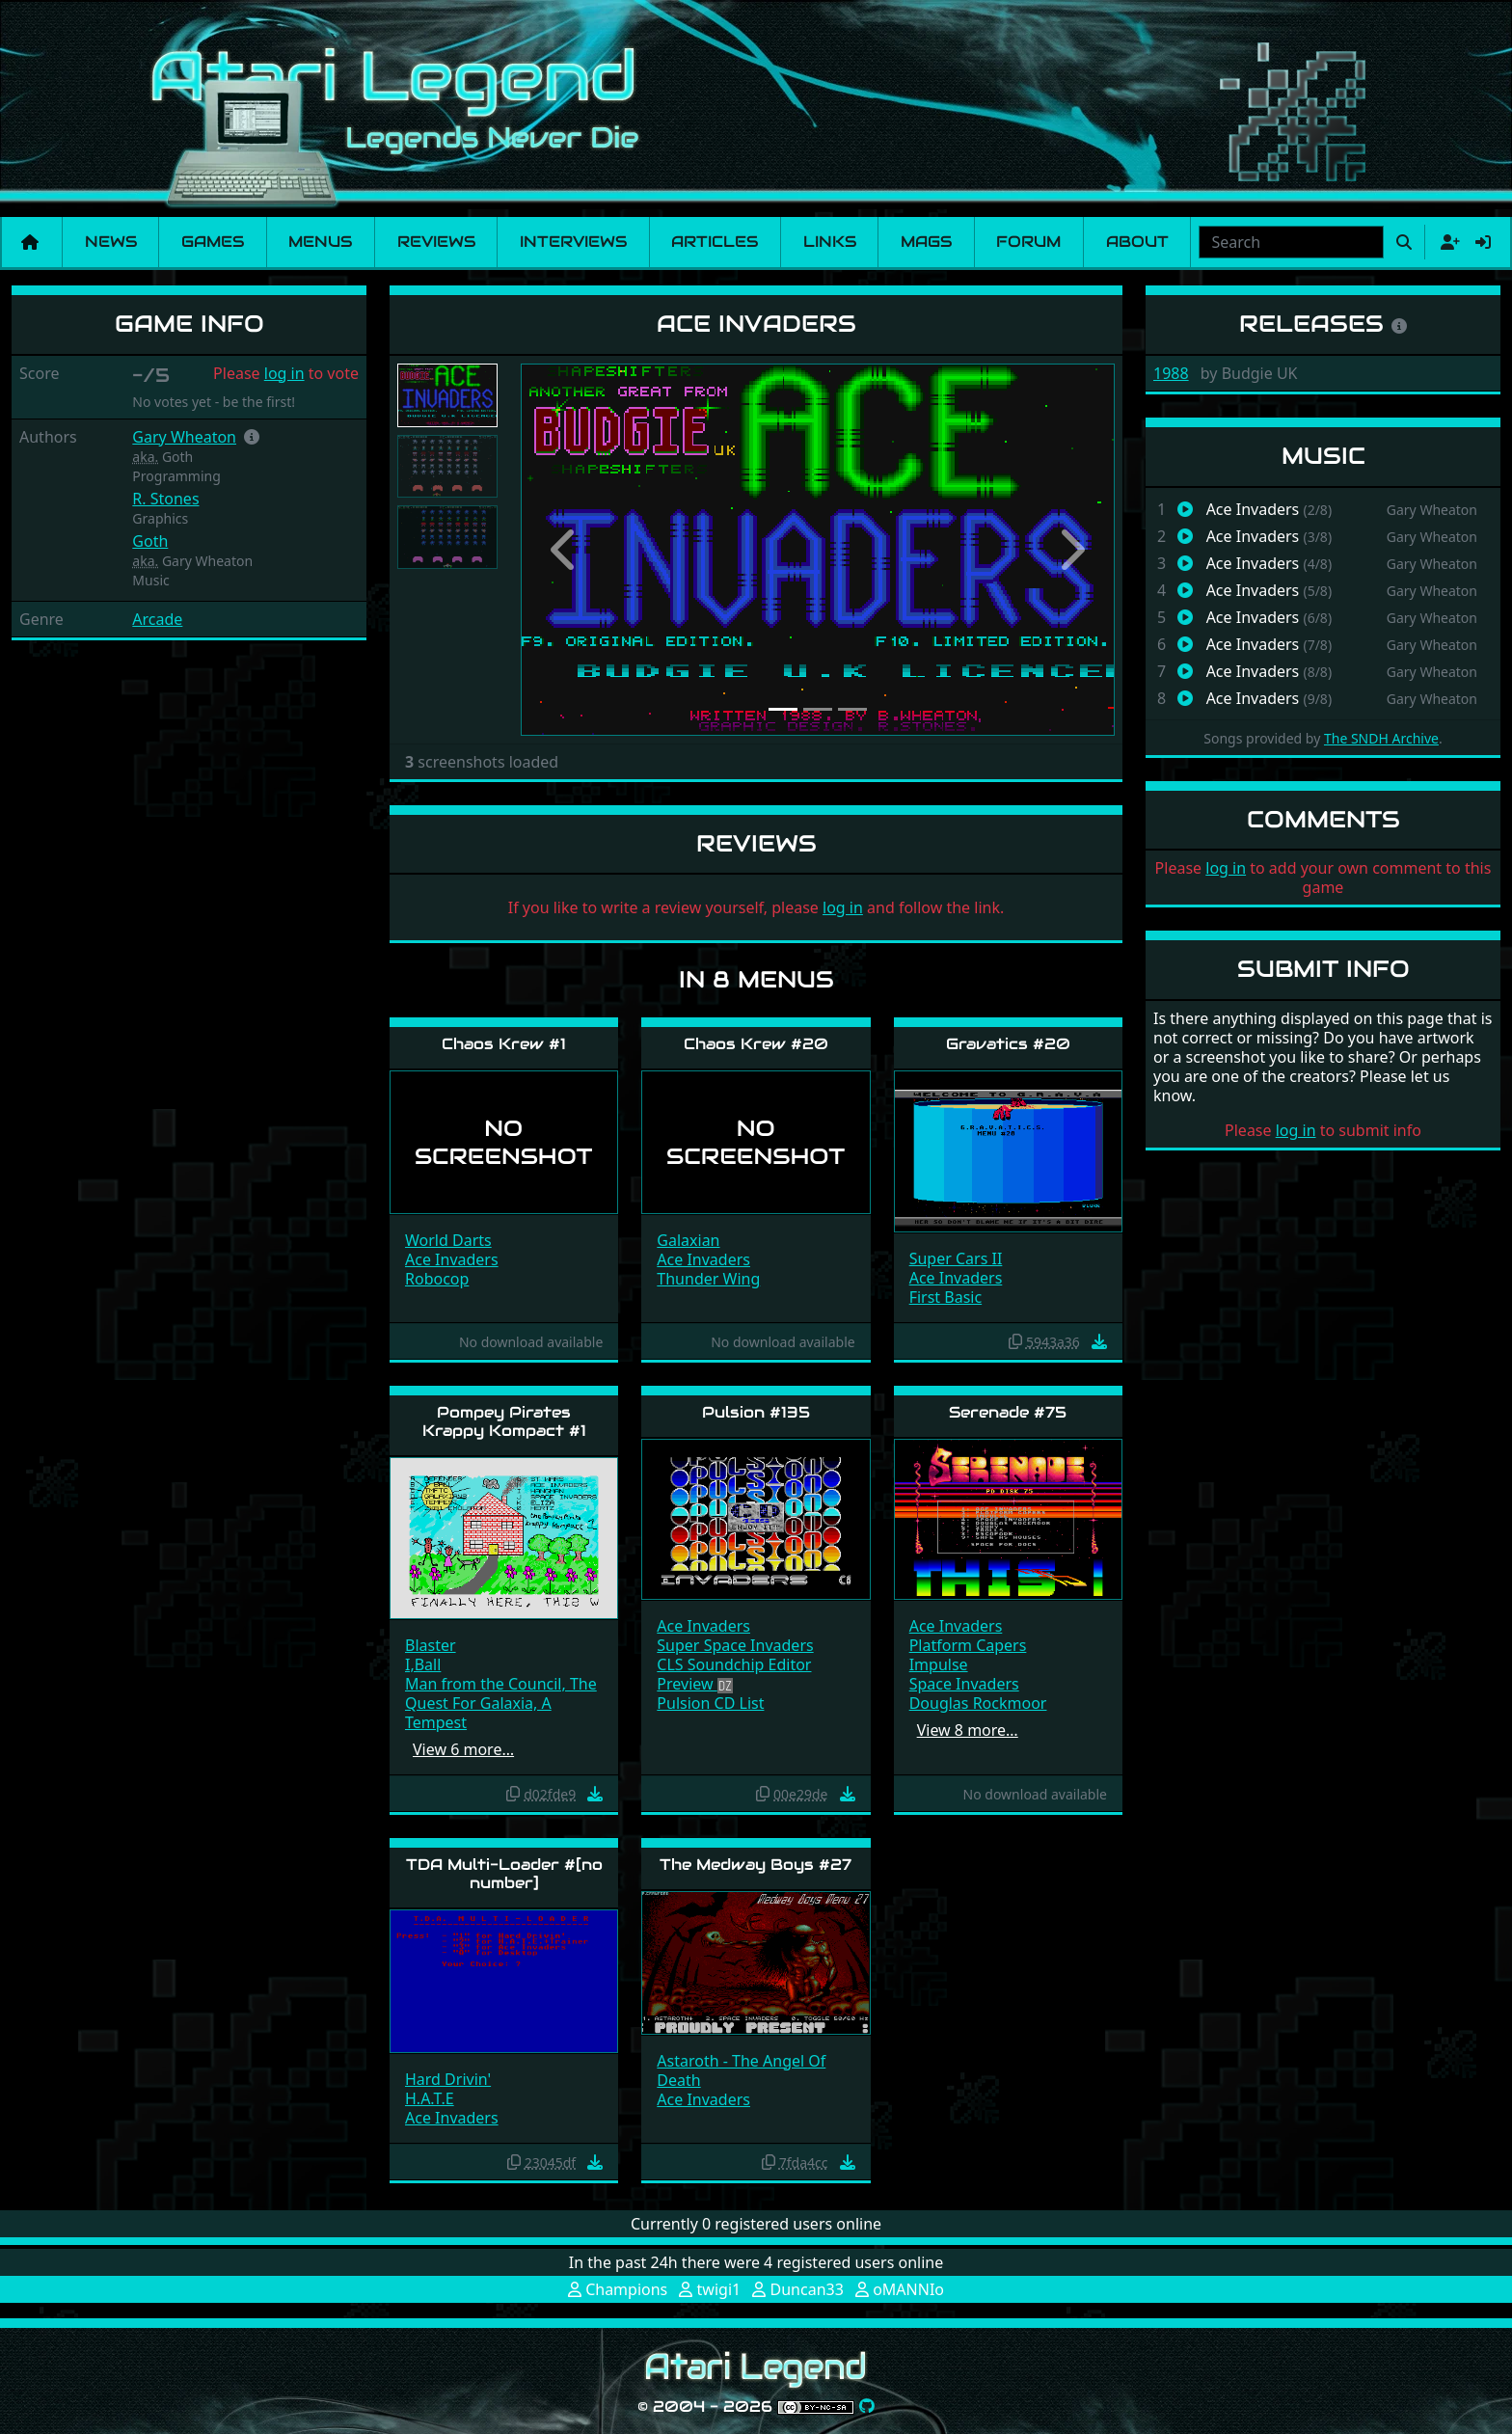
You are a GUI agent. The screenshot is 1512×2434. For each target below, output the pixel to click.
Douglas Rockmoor (978, 1703)
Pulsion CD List (710, 1703)
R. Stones (165, 498)
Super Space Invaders (735, 1645)
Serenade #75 (1007, 1412)
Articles (714, 241)
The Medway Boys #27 (755, 1864)
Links (829, 241)
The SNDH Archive (1381, 738)
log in (284, 373)
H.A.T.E (429, 2098)
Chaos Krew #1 (504, 1044)
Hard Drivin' (448, 2079)
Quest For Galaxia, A (478, 1703)
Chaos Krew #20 (756, 1044)
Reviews (436, 241)
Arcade (157, 619)
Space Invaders (964, 1683)
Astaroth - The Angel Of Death (741, 2070)
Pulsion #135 (756, 1412)
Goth (150, 541)
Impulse (938, 1664)
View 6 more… (463, 1749)
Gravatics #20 (1008, 1044)
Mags (926, 241)
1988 (1171, 373)
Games (212, 241)
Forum (1028, 241)
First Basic (946, 1297)
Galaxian (688, 1240)
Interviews (573, 241)
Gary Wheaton (184, 436)
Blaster (430, 1645)
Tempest (436, 1722)
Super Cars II (956, 1258)
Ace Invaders (452, 1259)
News (111, 241)
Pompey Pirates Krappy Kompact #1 (504, 1421)
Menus (320, 241)
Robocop (437, 1278)
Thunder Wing (708, 1278)
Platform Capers (968, 1645)
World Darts (448, 1240)
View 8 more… (967, 1730)
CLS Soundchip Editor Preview (734, 1674)
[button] (251, 436)
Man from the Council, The (501, 1683)
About (1137, 241)
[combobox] (1291, 242)
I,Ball (423, 1664)
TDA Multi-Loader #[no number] (504, 1873)
